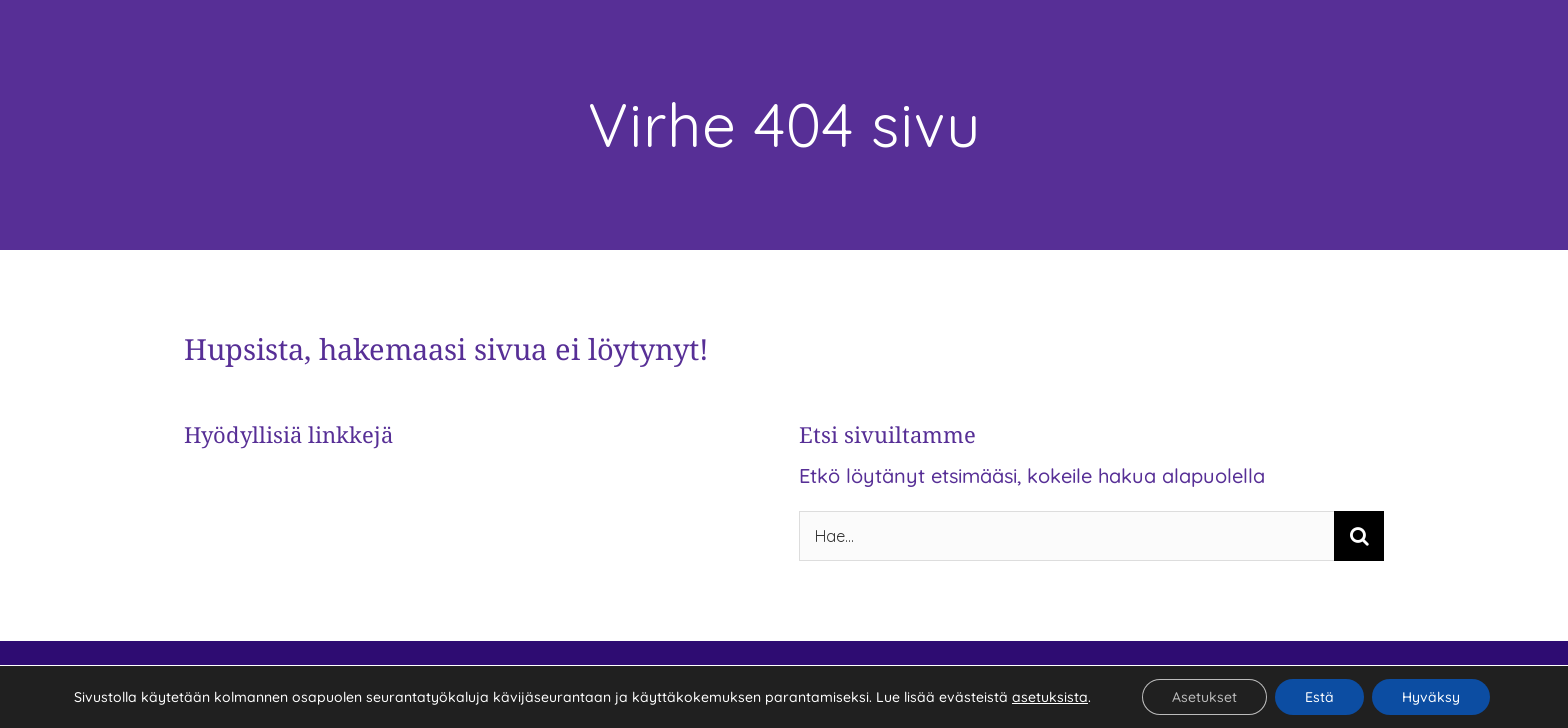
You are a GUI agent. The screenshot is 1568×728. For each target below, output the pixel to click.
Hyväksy (1431, 697)
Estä (1319, 697)
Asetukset (1204, 697)
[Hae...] (1066, 536)
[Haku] (1359, 536)
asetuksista (1050, 697)
